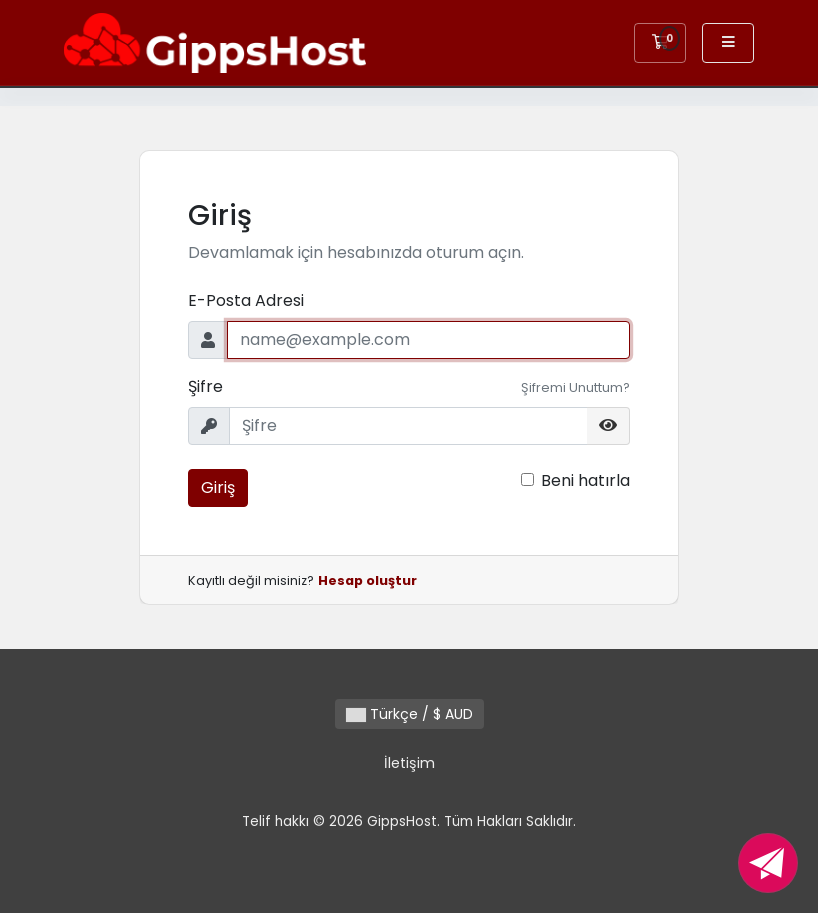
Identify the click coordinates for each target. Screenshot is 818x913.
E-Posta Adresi (246, 300)
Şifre (205, 386)
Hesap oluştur (367, 580)
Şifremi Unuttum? (575, 387)
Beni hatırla (585, 480)
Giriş (218, 487)
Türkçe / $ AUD (409, 714)
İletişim (409, 763)
